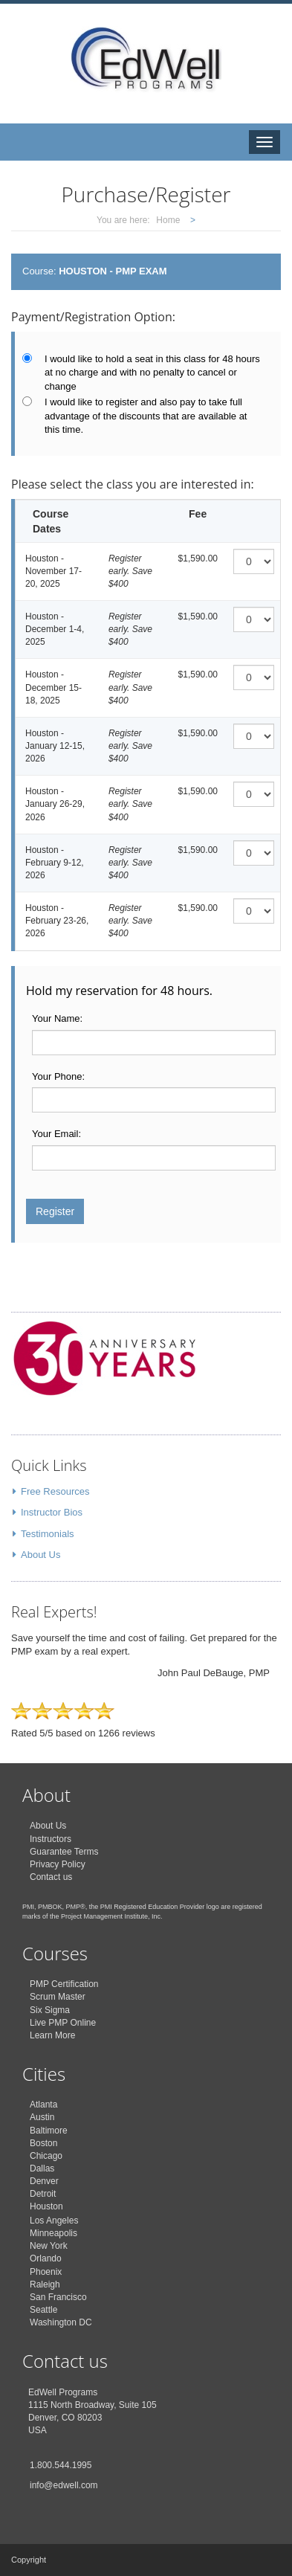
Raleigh (45, 2284)
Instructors (50, 1839)
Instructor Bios (51, 1512)
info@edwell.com (64, 2485)
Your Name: (57, 1018)
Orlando (46, 2258)
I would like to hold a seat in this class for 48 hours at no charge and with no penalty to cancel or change (152, 372)
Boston (43, 2143)
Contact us (51, 1877)
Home (168, 220)
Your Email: (56, 1133)
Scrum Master (57, 1996)
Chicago (46, 2156)
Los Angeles (54, 2220)
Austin (42, 2117)
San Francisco (58, 2297)
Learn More (52, 2035)
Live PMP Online (63, 2023)
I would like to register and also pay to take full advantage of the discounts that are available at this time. (146, 415)
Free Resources (55, 1491)
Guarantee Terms (64, 1851)
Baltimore (49, 2130)
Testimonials (47, 1533)
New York (49, 2246)
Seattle (43, 2310)
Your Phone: (58, 1076)
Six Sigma (50, 2010)
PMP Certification (64, 1984)
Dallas (42, 2168)
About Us (40, 1554)
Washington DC (61, 2322)
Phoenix (46, 2272)
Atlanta (43, 2104)
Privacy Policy (57, 1864)
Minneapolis (53, 2233)
